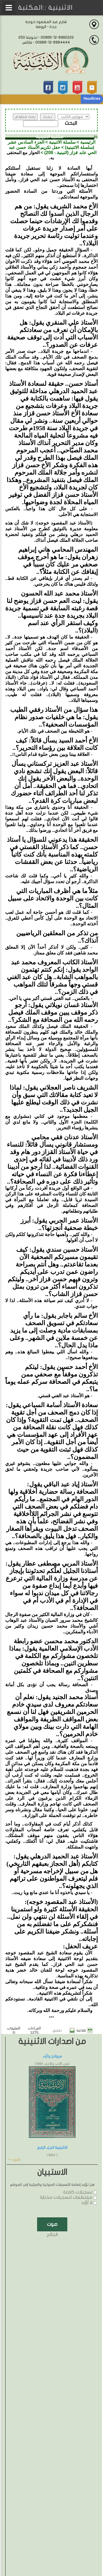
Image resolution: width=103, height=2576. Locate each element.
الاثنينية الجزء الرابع (52, 2148)
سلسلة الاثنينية (62, 142)
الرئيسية (87, 142)
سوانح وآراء (52, 2056)
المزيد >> (14, 2159)
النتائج (52, 2234)
